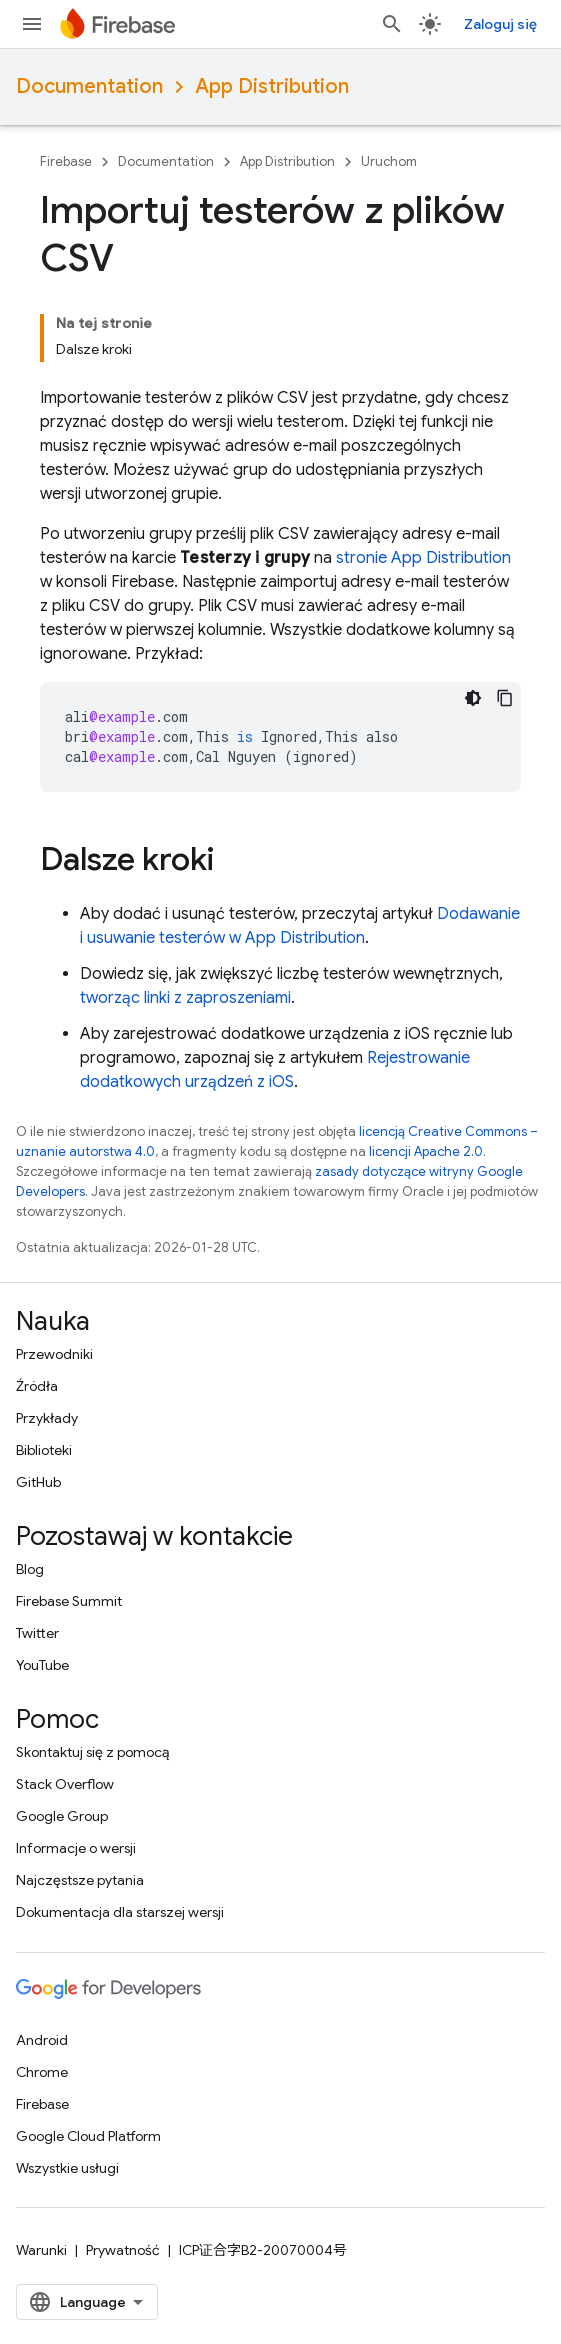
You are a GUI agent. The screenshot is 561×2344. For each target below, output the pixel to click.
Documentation (89, 86)
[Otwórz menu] (32, 24)
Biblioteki (44, 1450)
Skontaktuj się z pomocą (92, 1752)
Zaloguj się (500, 24)
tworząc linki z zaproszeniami (185, 998)
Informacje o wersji (76, 1848)
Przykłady (47, 1418)
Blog (30, 1569)
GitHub (38, 1482)
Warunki (41, 2250)
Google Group (62, 1816)
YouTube (42, 1665)
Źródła (37, 1386)
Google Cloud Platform (88, 2136)
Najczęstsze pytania (80, 1880)
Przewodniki (54, 1354)
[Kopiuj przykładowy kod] (505, 698)
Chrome (42, 2072)
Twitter (37, 1633)
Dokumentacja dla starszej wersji (120, 1912)
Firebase (66, 161)
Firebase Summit (69, 1601)
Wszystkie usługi (67, 2168)
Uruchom (389, 161)
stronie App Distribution (423, 558)
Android (42, 2040)
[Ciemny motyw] (473, 698)
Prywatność (123, 2250)
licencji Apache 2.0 (426, 1151)
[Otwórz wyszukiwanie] (392, 24)
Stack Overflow (65, 1784)
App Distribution (272, 86)
